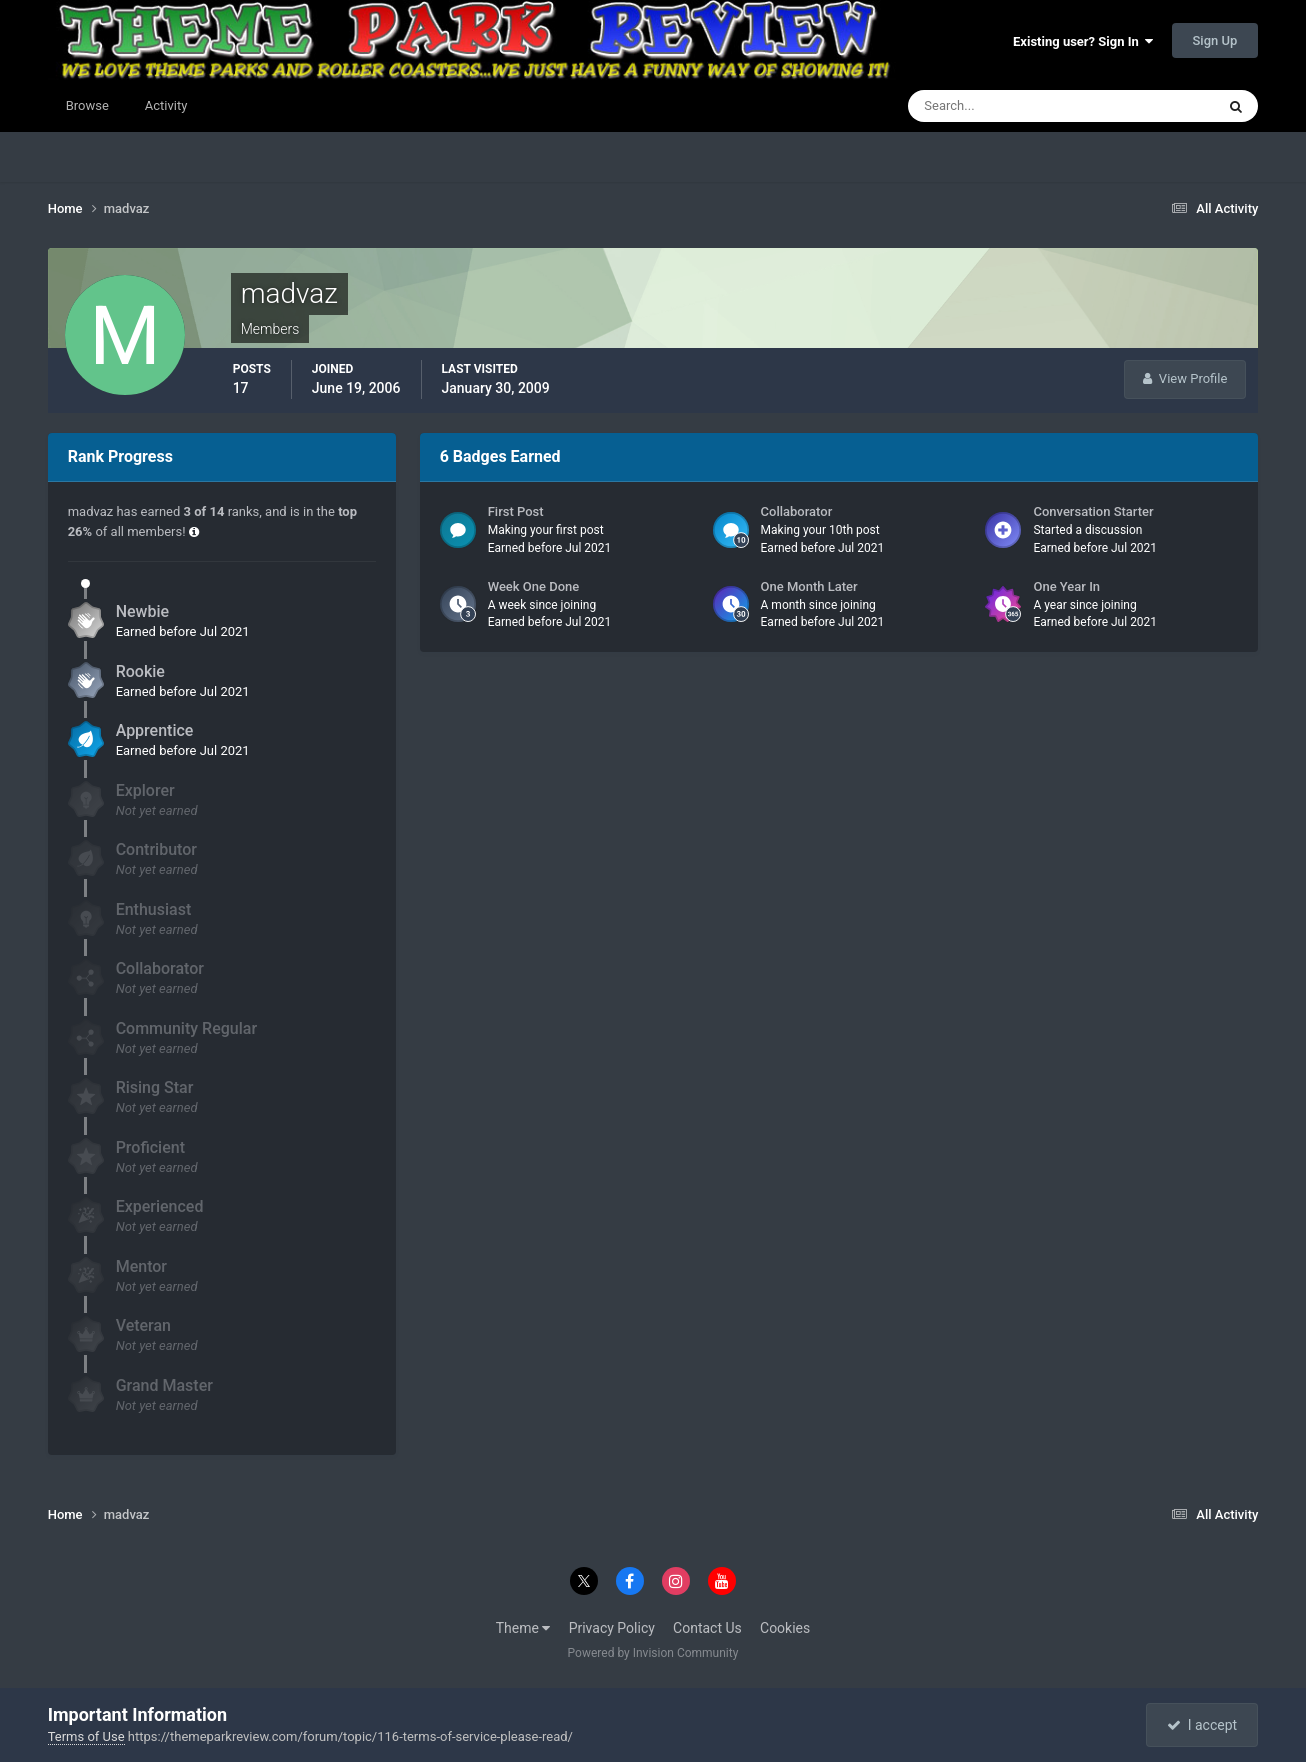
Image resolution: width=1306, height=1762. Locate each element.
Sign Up (1215, 40)
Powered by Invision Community (653, 1653)
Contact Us (707, 1628)
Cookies (785, 1628)
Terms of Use (86, 1736)
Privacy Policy (612, 1628)
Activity (166, 105)
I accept (1202, 1725)
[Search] (1000, 106)
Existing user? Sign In (1083, 41)
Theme (523, 1628)
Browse (87, 105)
